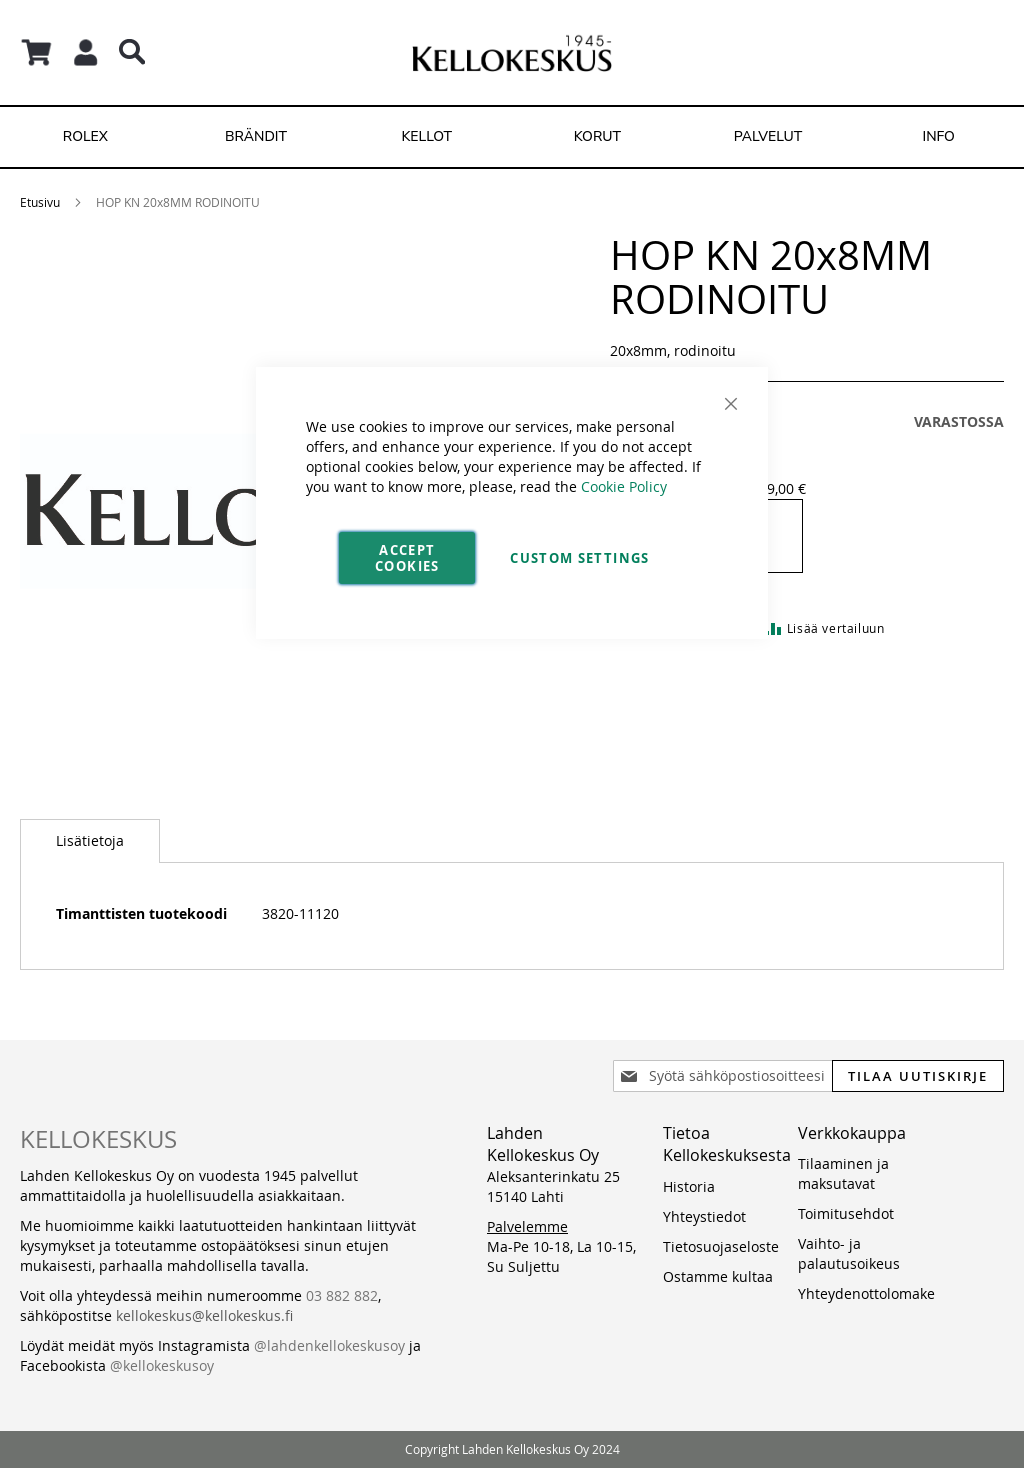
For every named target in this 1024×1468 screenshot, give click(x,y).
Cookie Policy (624, 486)
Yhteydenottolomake (866, 1293)
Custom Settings (579, 558)
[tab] (90, 841)
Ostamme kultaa (718, 1276)
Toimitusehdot (846, 1213)
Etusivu (40, 202)
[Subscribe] (918, 1076)
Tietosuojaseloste (721, 1246)
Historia (689, 1186)
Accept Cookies (407, 558)
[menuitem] (85, 137)
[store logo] (512, 52)
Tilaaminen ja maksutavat (843, 1173)
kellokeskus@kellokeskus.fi (204, 1315)
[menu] (512, 137)
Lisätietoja (90, 840)
